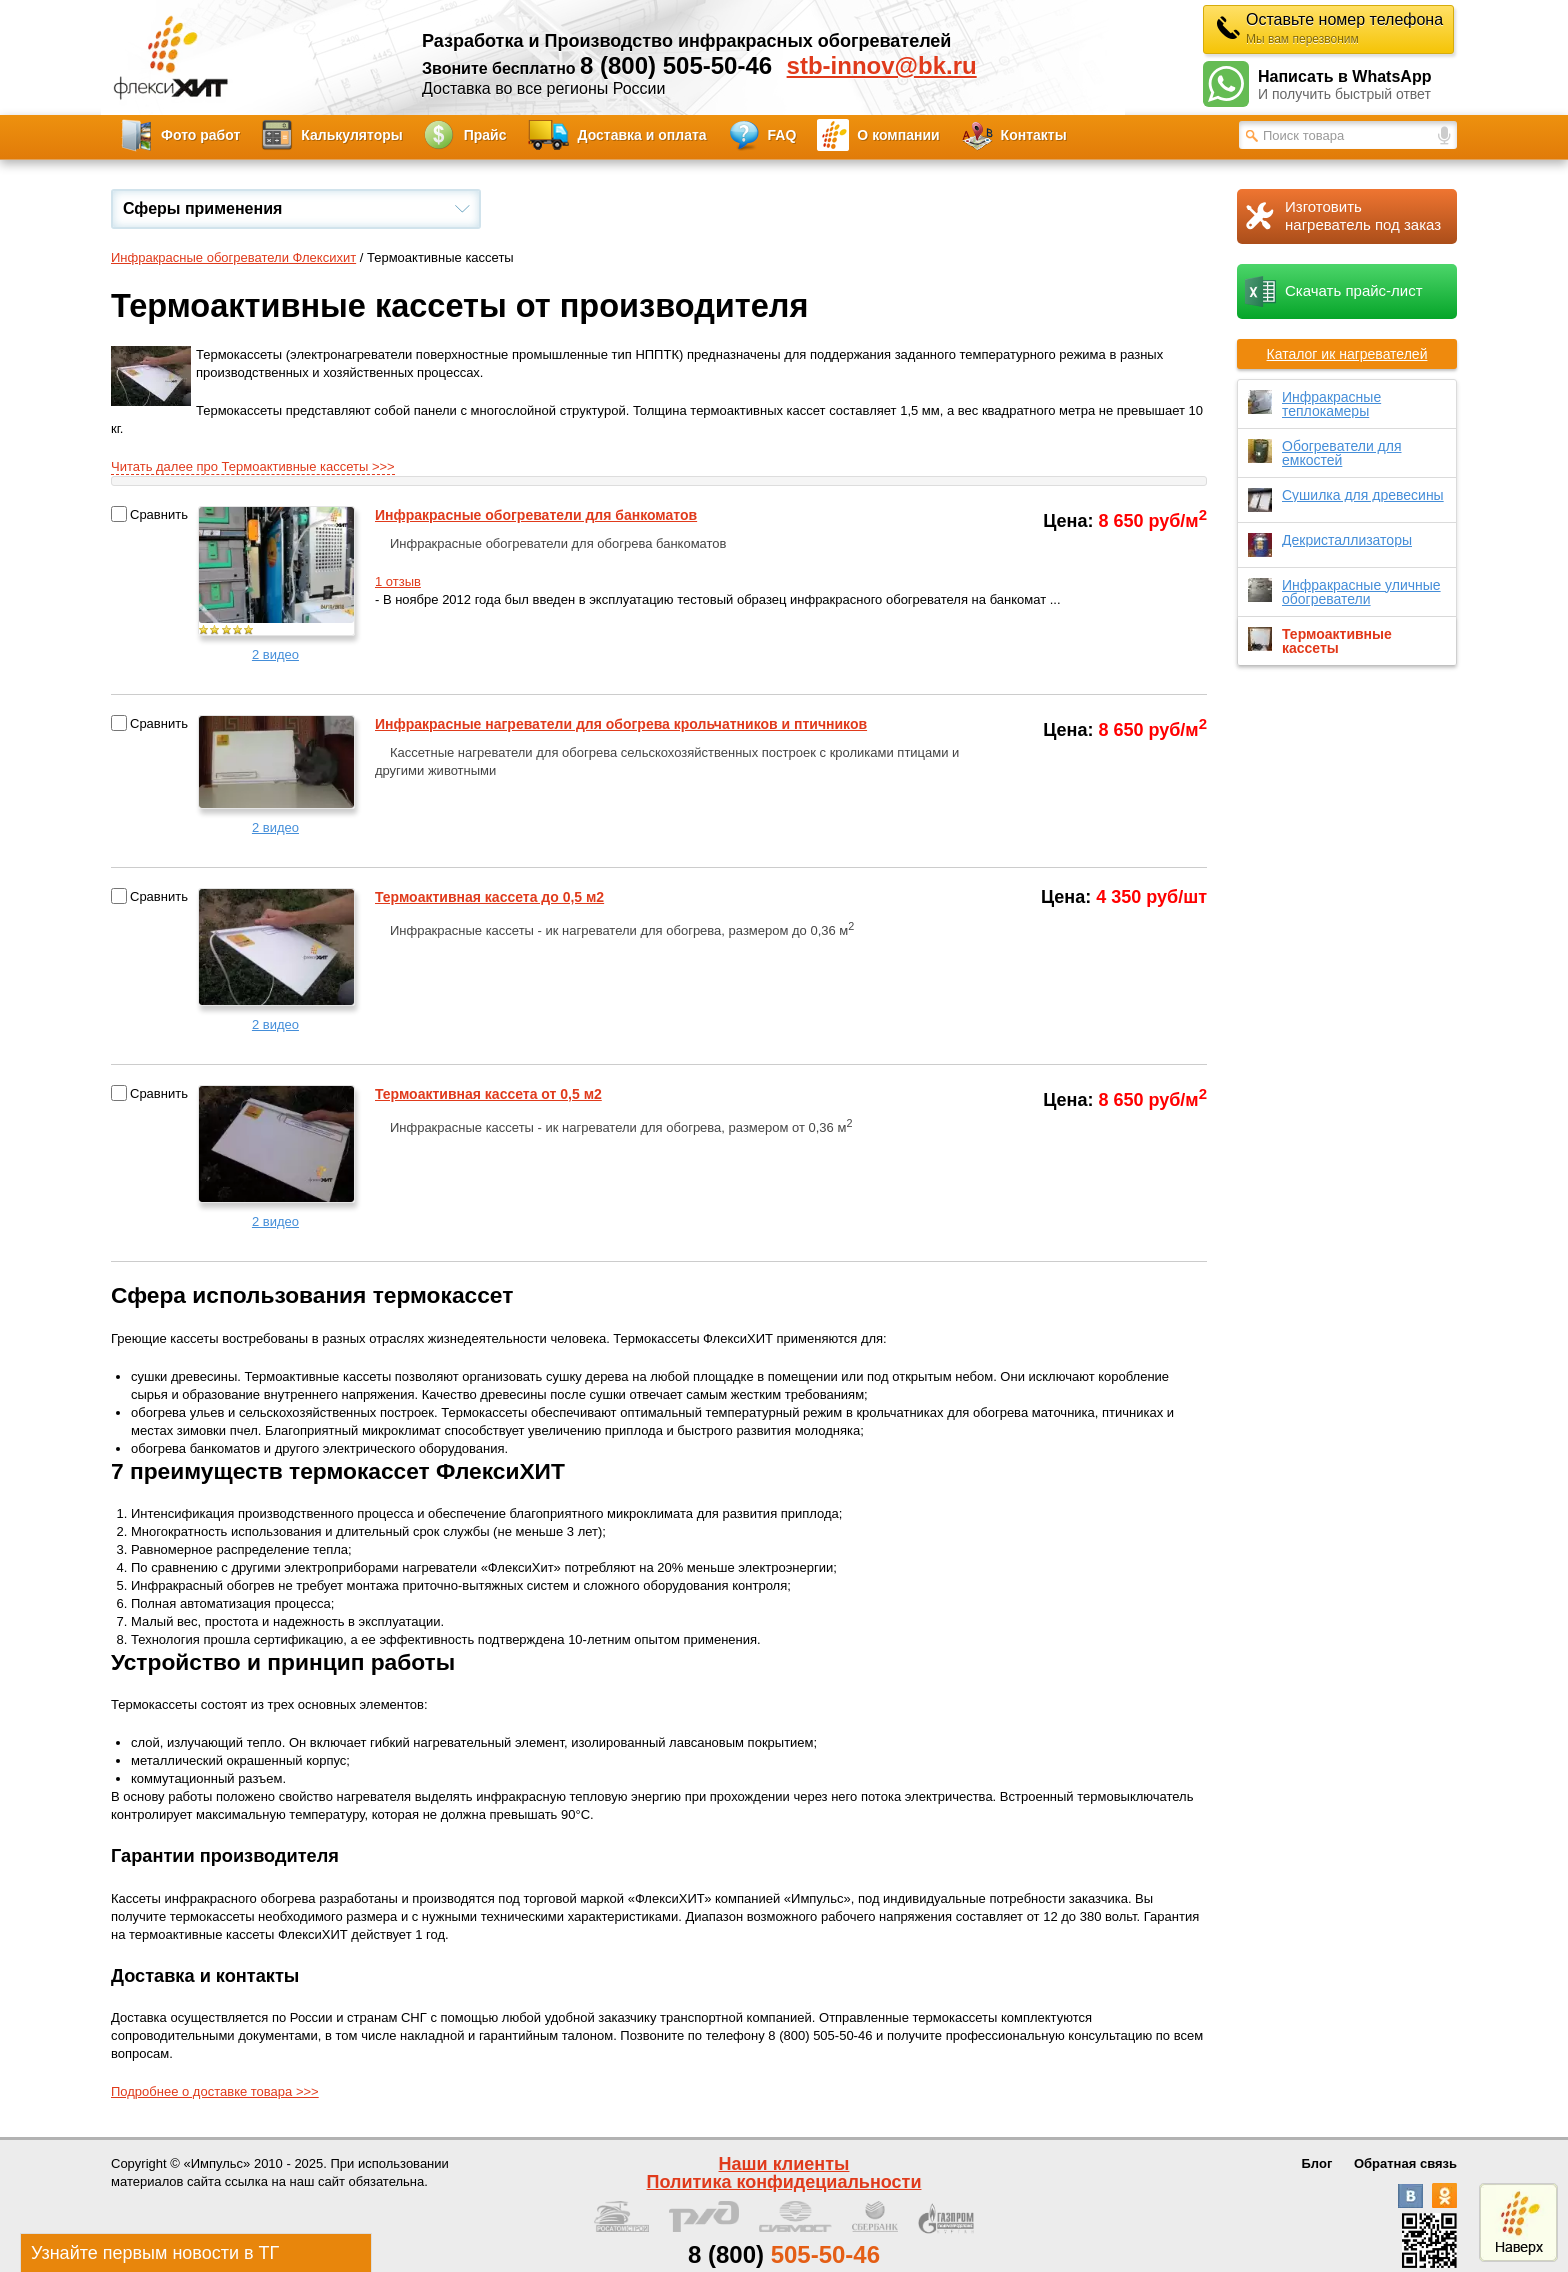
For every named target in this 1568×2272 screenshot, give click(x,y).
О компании (898, 135)
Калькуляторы (351, 135)
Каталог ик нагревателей (1347, 354)
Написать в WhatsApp (1357, 85)
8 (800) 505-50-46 (676, 65)
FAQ (782, 135)
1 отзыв (398, 581)
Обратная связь (1405, 2163)
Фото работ (200, 135)
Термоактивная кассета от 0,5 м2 (488, 1094)
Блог (1317, 2163)
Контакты (1034, 135)
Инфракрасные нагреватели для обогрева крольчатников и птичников (621, 724)
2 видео (275, 654)
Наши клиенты (784, 2164)
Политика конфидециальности (784, 2182)
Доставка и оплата (642, 135)
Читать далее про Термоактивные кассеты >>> (253, 466)
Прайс (485, 135)
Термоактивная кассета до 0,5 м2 (489, 897)
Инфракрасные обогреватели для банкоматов (536, 515)
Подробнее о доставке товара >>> (215, 2091)
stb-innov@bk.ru (882, 66)
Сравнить (159, 514)
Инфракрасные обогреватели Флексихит (233, 257)
